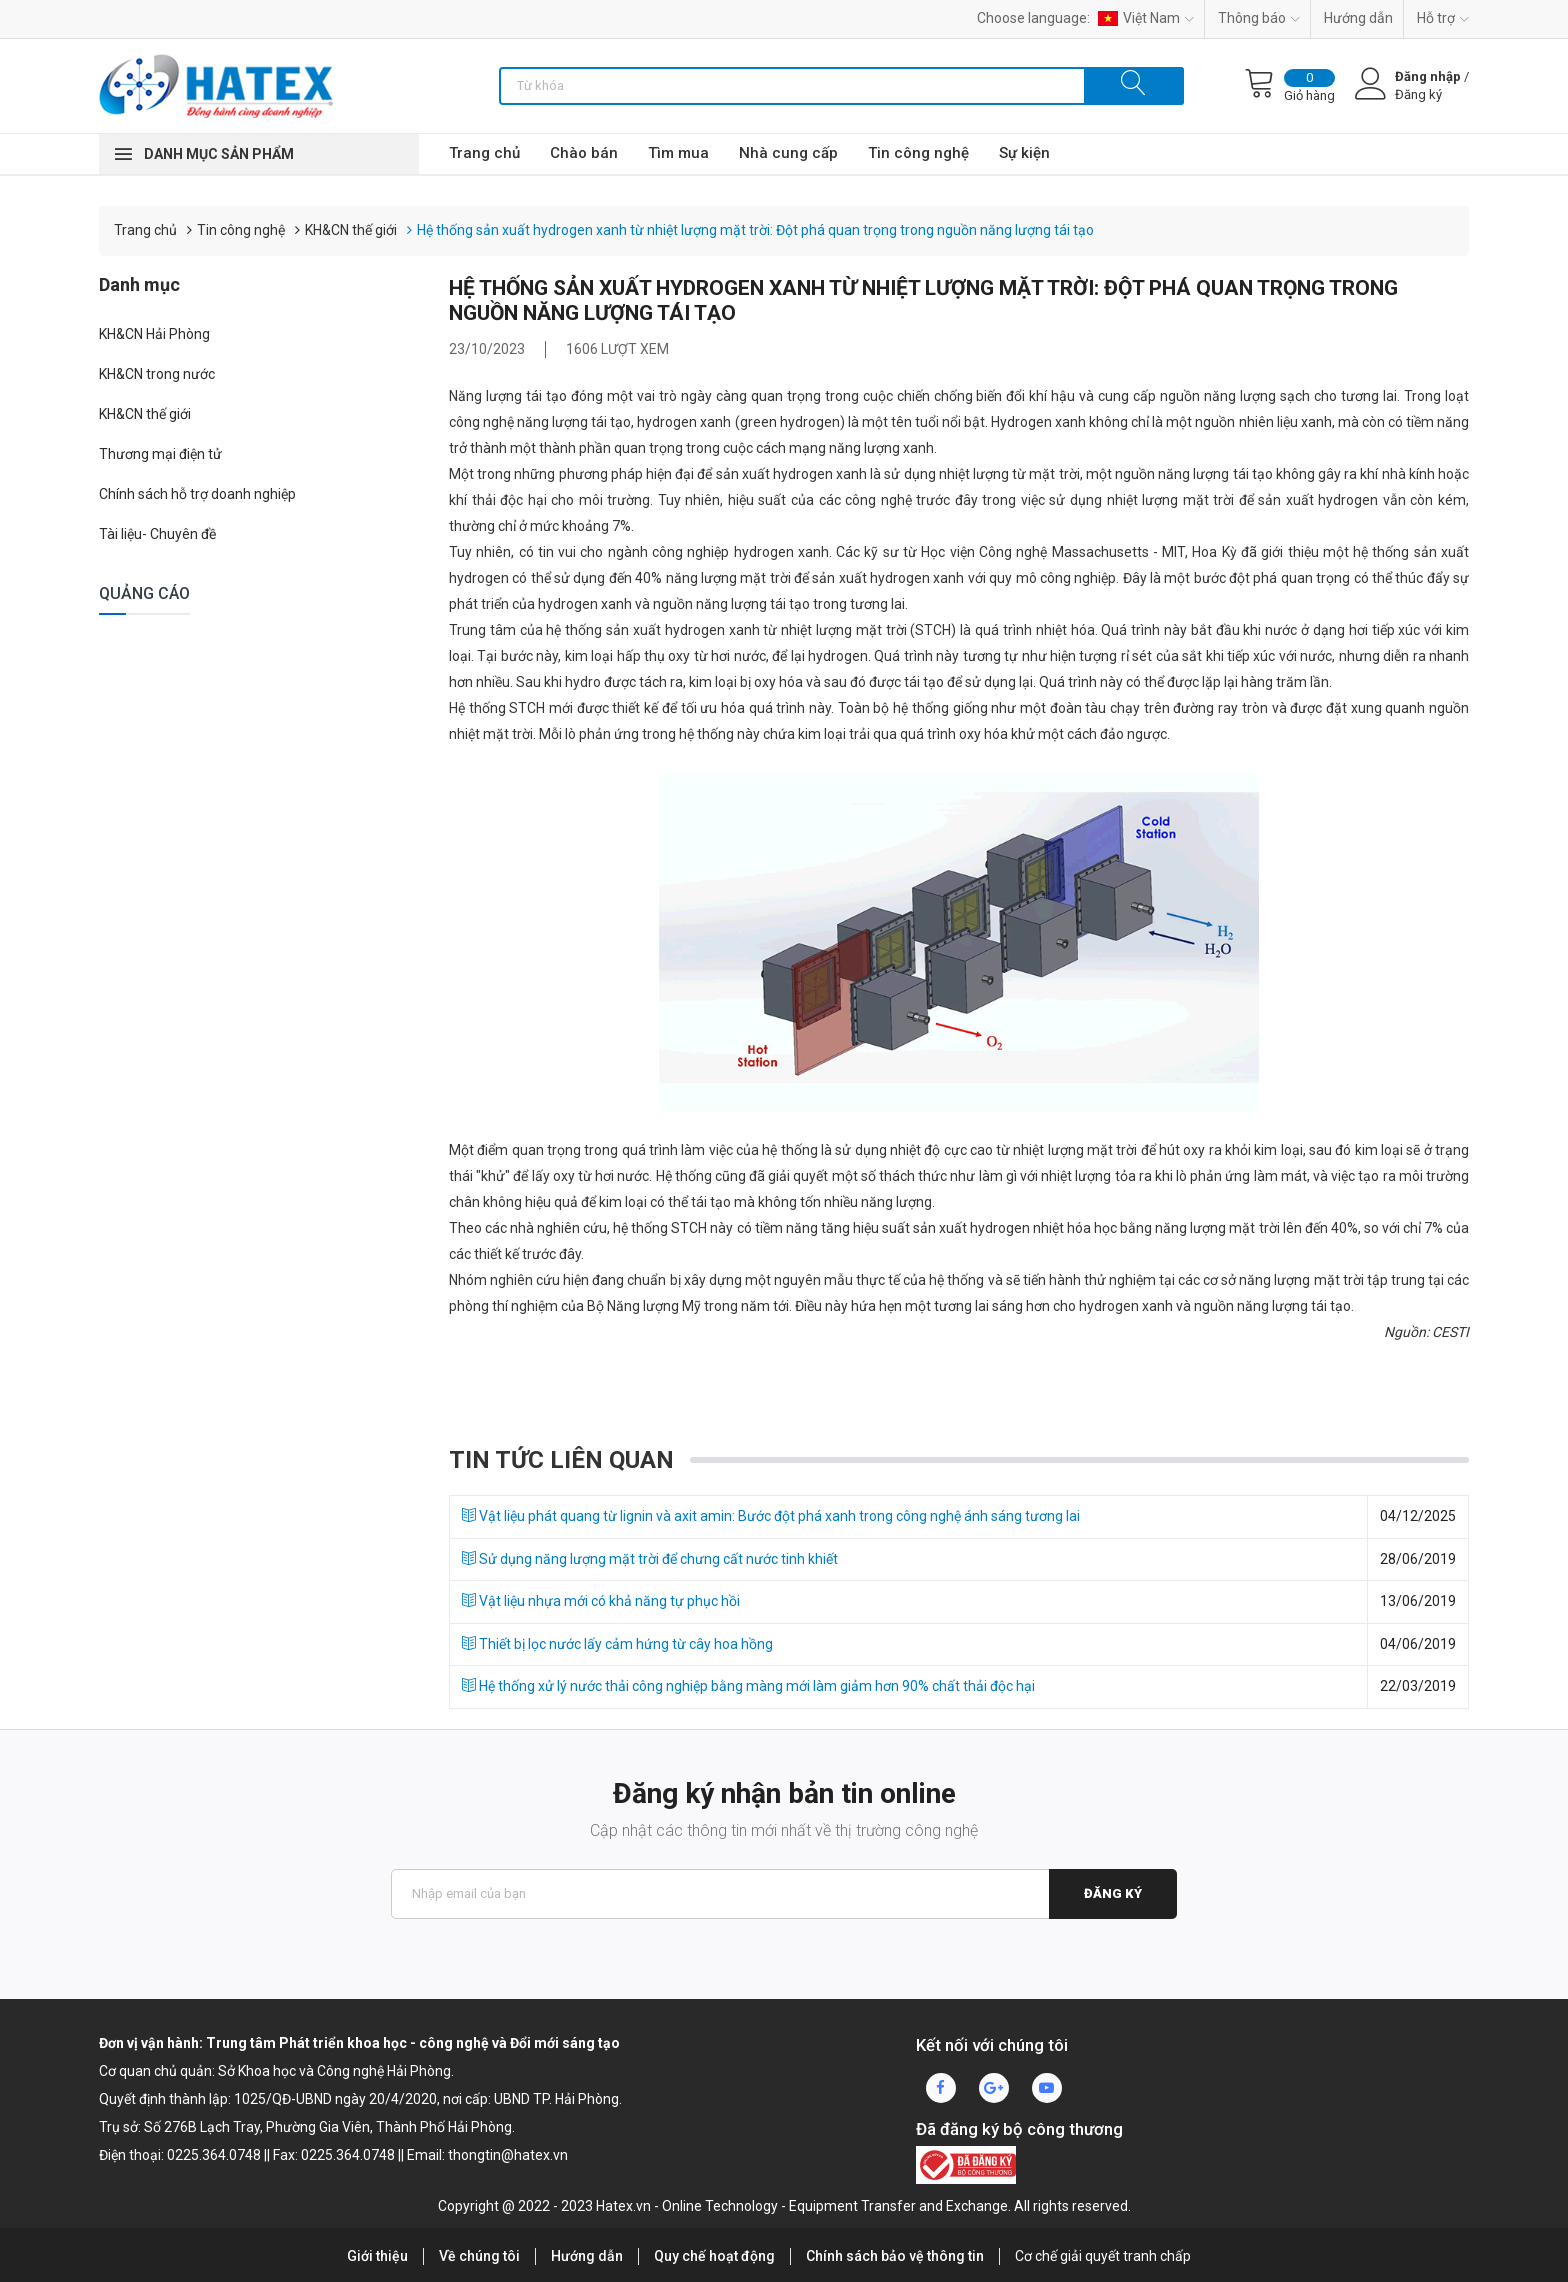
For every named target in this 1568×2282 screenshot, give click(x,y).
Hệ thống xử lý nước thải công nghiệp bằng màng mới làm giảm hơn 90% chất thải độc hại (748, 1686)
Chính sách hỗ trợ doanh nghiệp (197, 494)
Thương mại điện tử (160, 454)
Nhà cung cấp (788, 153)
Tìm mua (678, 153)
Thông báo (1259, 18)
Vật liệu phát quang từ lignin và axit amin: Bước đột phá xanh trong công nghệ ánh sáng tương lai (771, 1516)
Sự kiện (1024, 153)
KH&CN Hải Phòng (154, 334)
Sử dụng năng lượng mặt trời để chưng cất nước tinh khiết (650, 1559)
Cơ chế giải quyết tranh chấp (1103, 2256)
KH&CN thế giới (351, 230)
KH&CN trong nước (157, 374)
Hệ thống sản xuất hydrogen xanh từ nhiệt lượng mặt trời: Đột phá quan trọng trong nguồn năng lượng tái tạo (755, 230)
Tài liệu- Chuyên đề (157, 534)
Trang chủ (484, 153)
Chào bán (584, 153)
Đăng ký (1113, 1893)
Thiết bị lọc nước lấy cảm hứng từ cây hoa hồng (617, 1644)
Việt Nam (1146, 18)
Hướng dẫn (1358, 18)
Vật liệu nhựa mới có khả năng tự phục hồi (601, 1601)
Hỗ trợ (1443, 18)
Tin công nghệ (918, 153)
